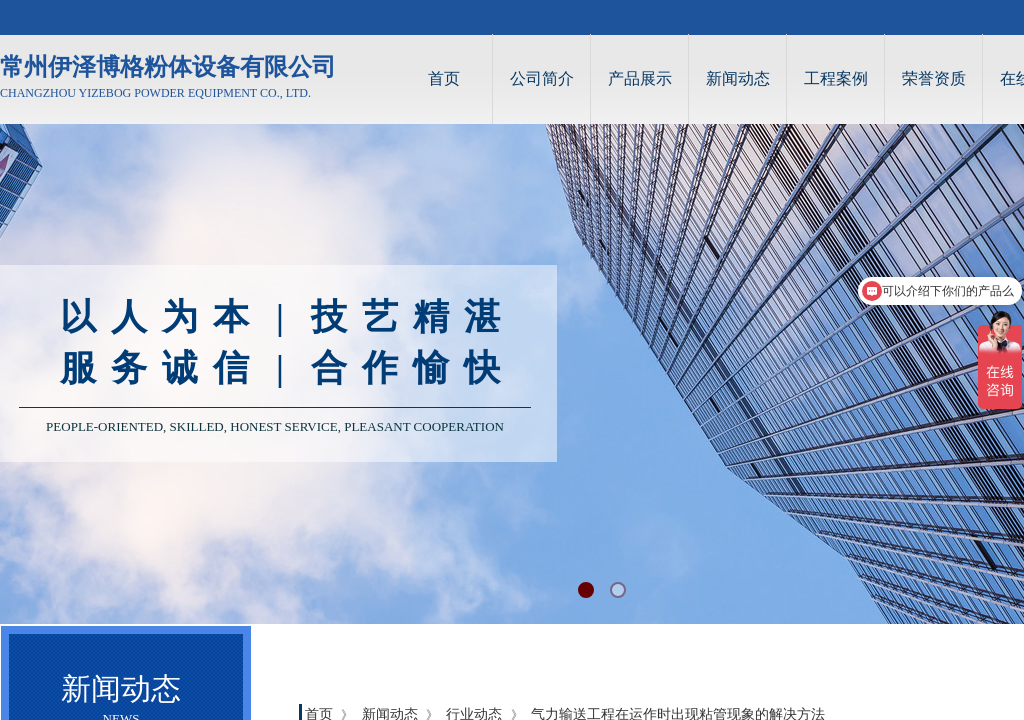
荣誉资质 (934, 78)
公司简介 (542, 78)
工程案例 (836, 78)
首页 (444, 78)
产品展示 (640, 78)
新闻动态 (738, 78)
